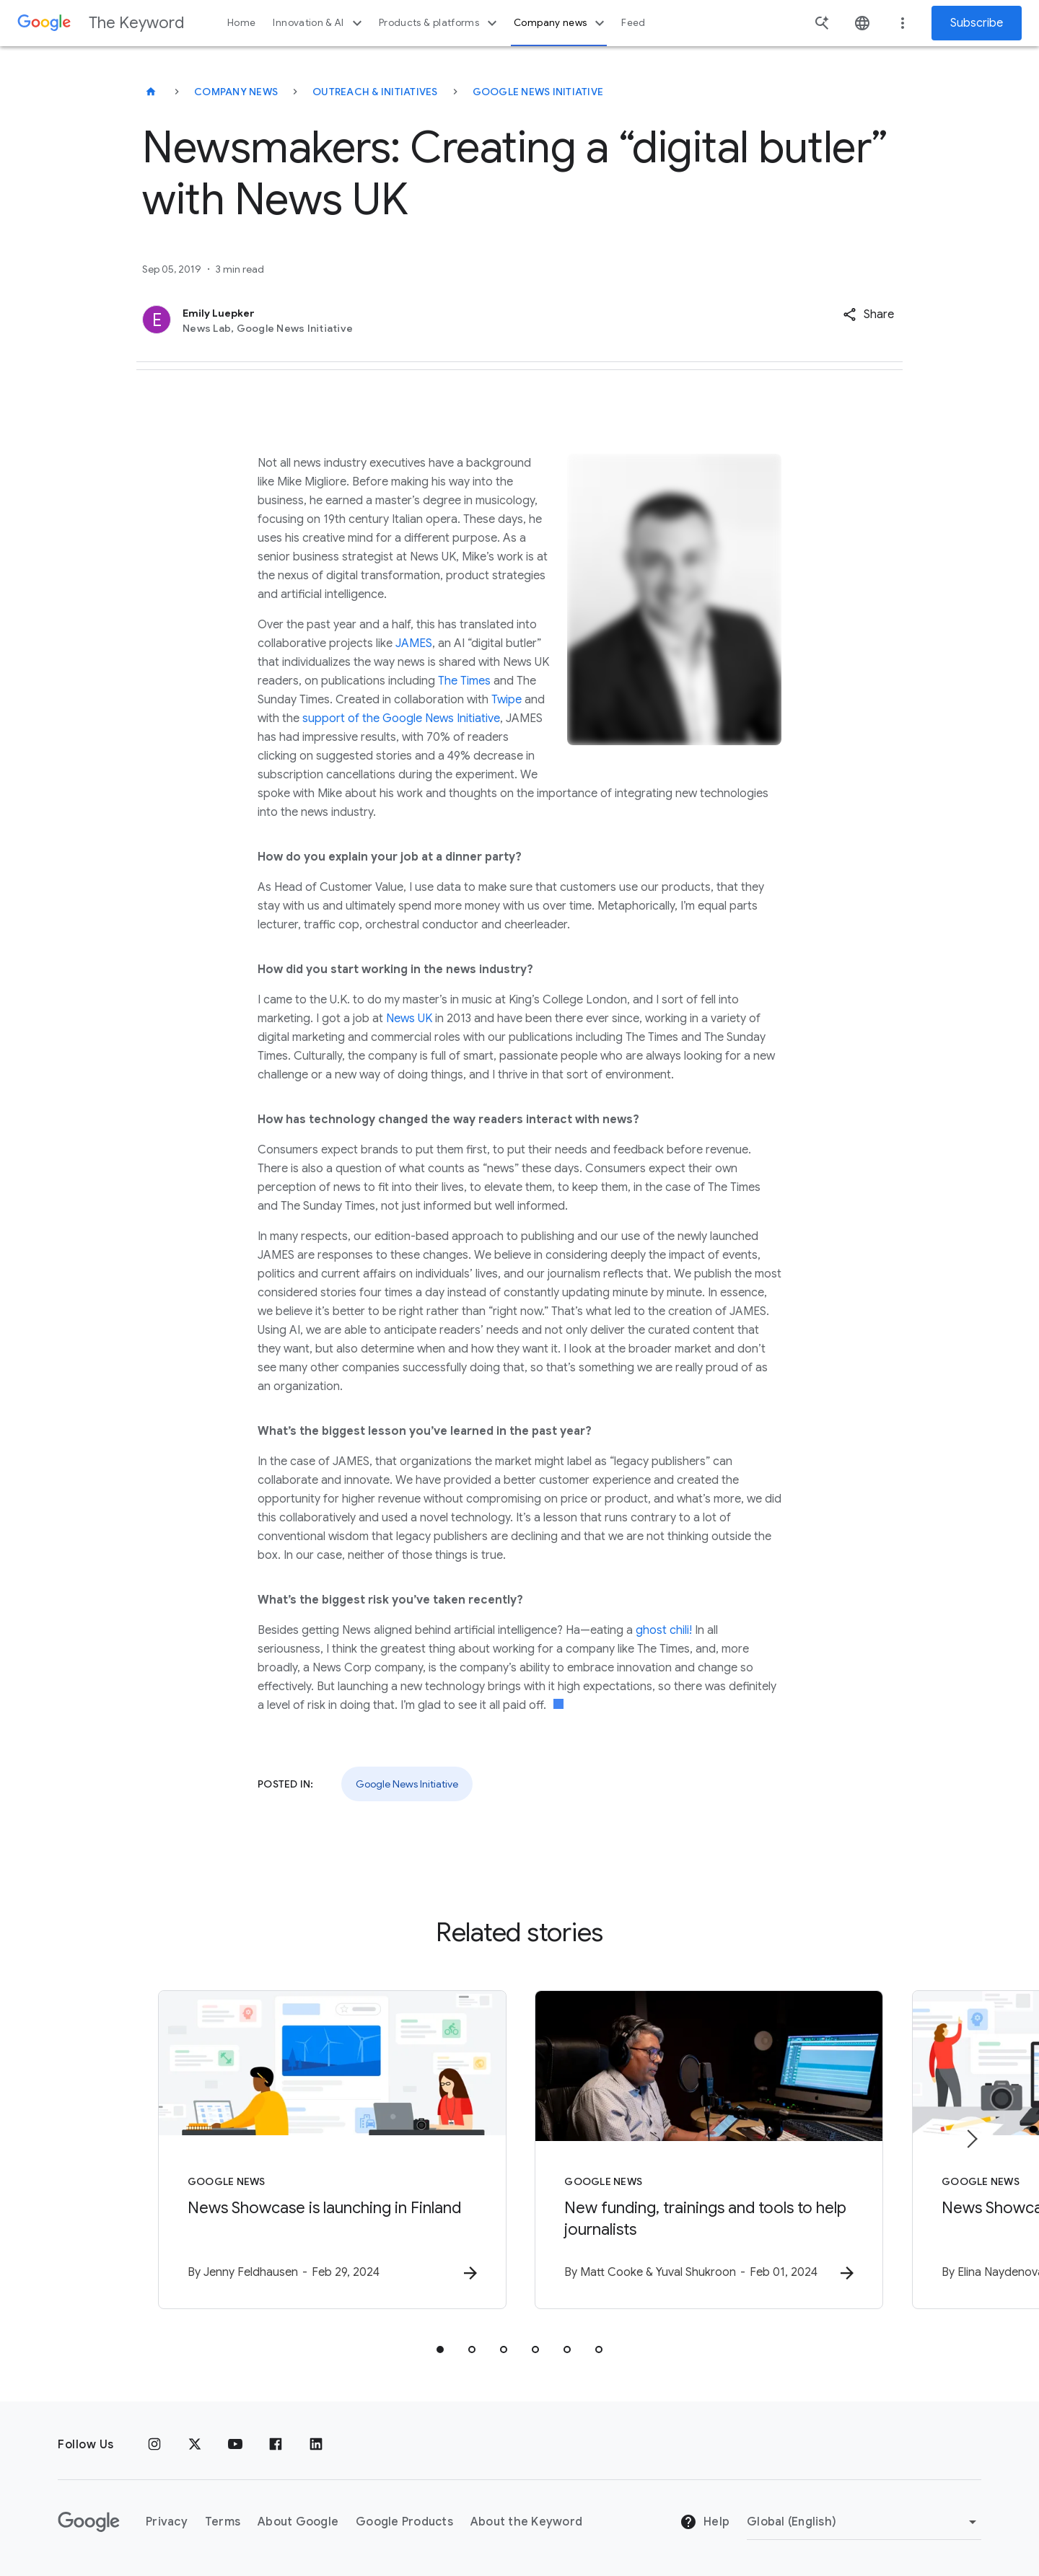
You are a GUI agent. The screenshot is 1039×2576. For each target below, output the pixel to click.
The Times (464, 681)
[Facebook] (275, 2444)
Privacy (167, 2522)
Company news (561, 23)
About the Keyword (526, 2522)
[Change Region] (864, 2522)
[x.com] (194, 2444)
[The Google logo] (89, 2522)
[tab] (440, 2349)
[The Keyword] (150, 91)
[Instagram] (154, 2444)
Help (704, 2522)
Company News (236, 91)
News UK (409, 1018)
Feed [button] (633, 23)
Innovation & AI (319, 23)
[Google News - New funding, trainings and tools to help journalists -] (708, 2149)
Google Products (404, 2522)
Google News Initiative (538, 91)
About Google (298, 2522)
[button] (868, 314)
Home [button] (241, 23)
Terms (222, 2522)
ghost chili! (664, 1630)
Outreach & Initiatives (375, 91)
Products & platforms (440, 23)
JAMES (413, 643)
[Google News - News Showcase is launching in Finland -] (330, 2149)
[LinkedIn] (316, 2444)
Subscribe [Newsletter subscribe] (976, 23)
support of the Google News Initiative (401, 718)
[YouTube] (235, 2444)
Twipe (506, 700)
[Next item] (971, 2138)
